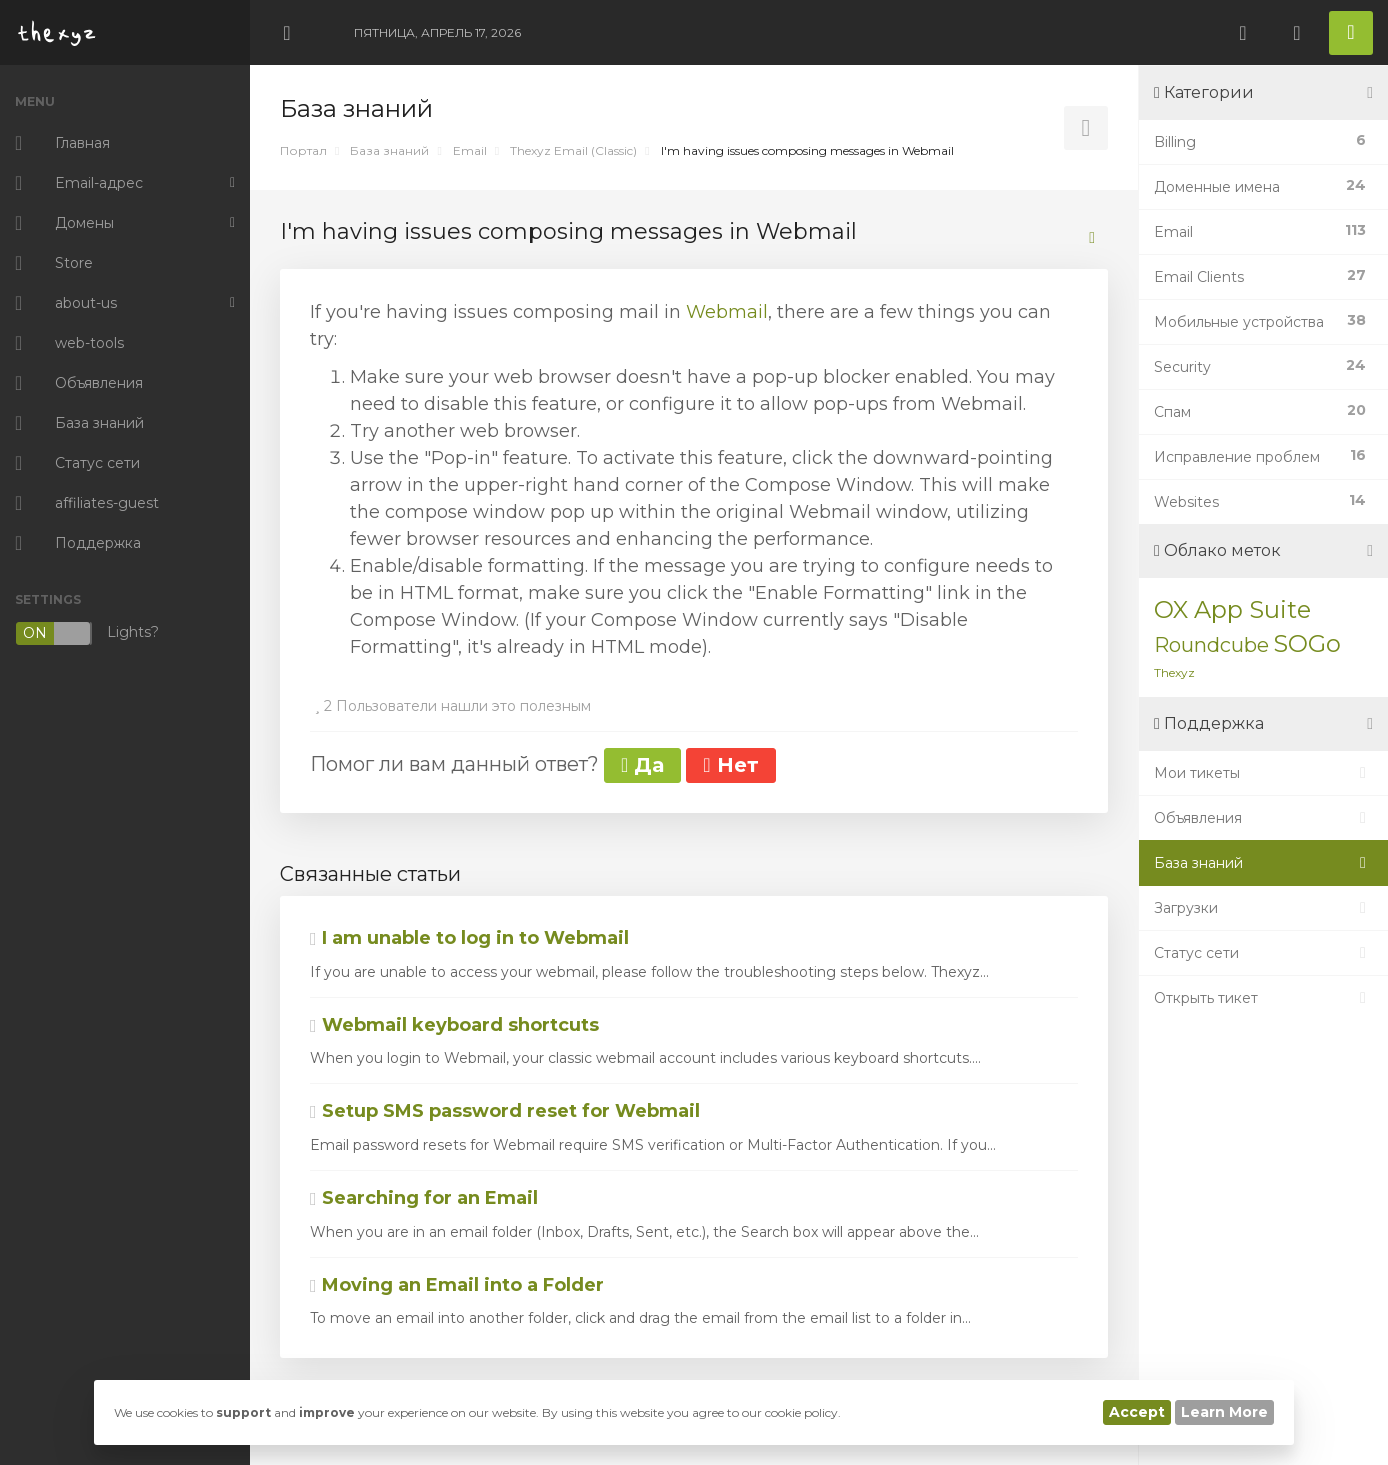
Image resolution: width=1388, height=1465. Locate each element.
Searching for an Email (424, 1198)
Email (470, 150)
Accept (1137, 1412)
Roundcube (1211, 645)
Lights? (87, 633)
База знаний (389, 150)
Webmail (727, 312)
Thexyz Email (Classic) (573, 150)
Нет (730, 765)
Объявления (1263, 818)
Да (642, 765)
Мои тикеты (1263, 773)
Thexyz (1174, 672)
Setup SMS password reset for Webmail (505, 1111)
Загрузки (1263, 908)
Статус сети (1263, 953)
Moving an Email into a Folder (457, 1285)
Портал (303, 150)
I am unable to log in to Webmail (469, 938)
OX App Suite (1232, 609)
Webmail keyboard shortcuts (454, 1025)
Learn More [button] (1224, 1412)
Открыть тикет (1263, 998)
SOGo (1307, 643)
